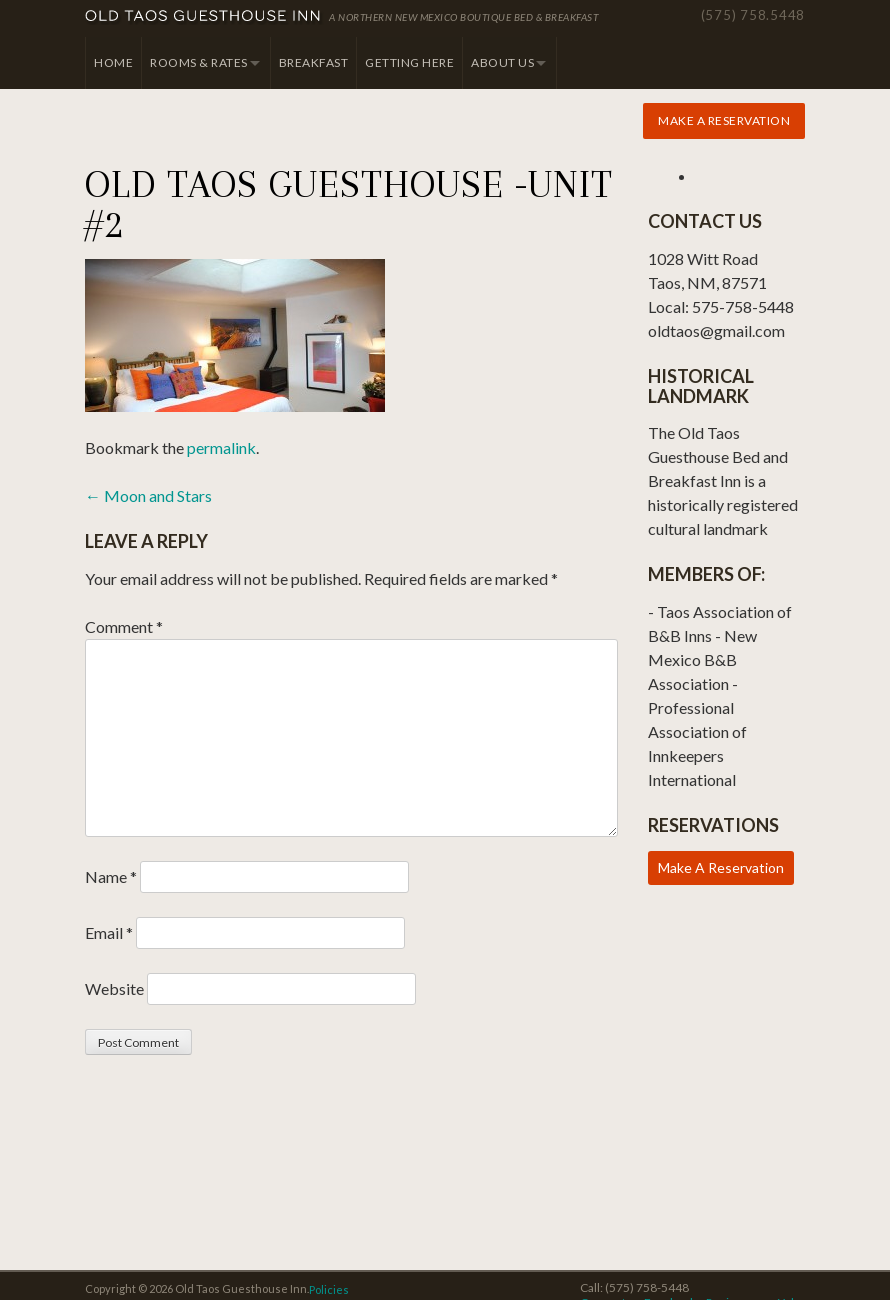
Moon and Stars (148, 495)
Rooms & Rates (199, 62)
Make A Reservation (721, 867)
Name (111, 876)
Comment (124, 626)
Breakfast (314, 62)
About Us (502, 62)
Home (113, 62)
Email (109, 932)
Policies (329, 1289)
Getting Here (409, 62)
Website (114, 988)
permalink (221, 447)
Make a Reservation (724, 120)
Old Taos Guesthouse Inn (204, 17)
